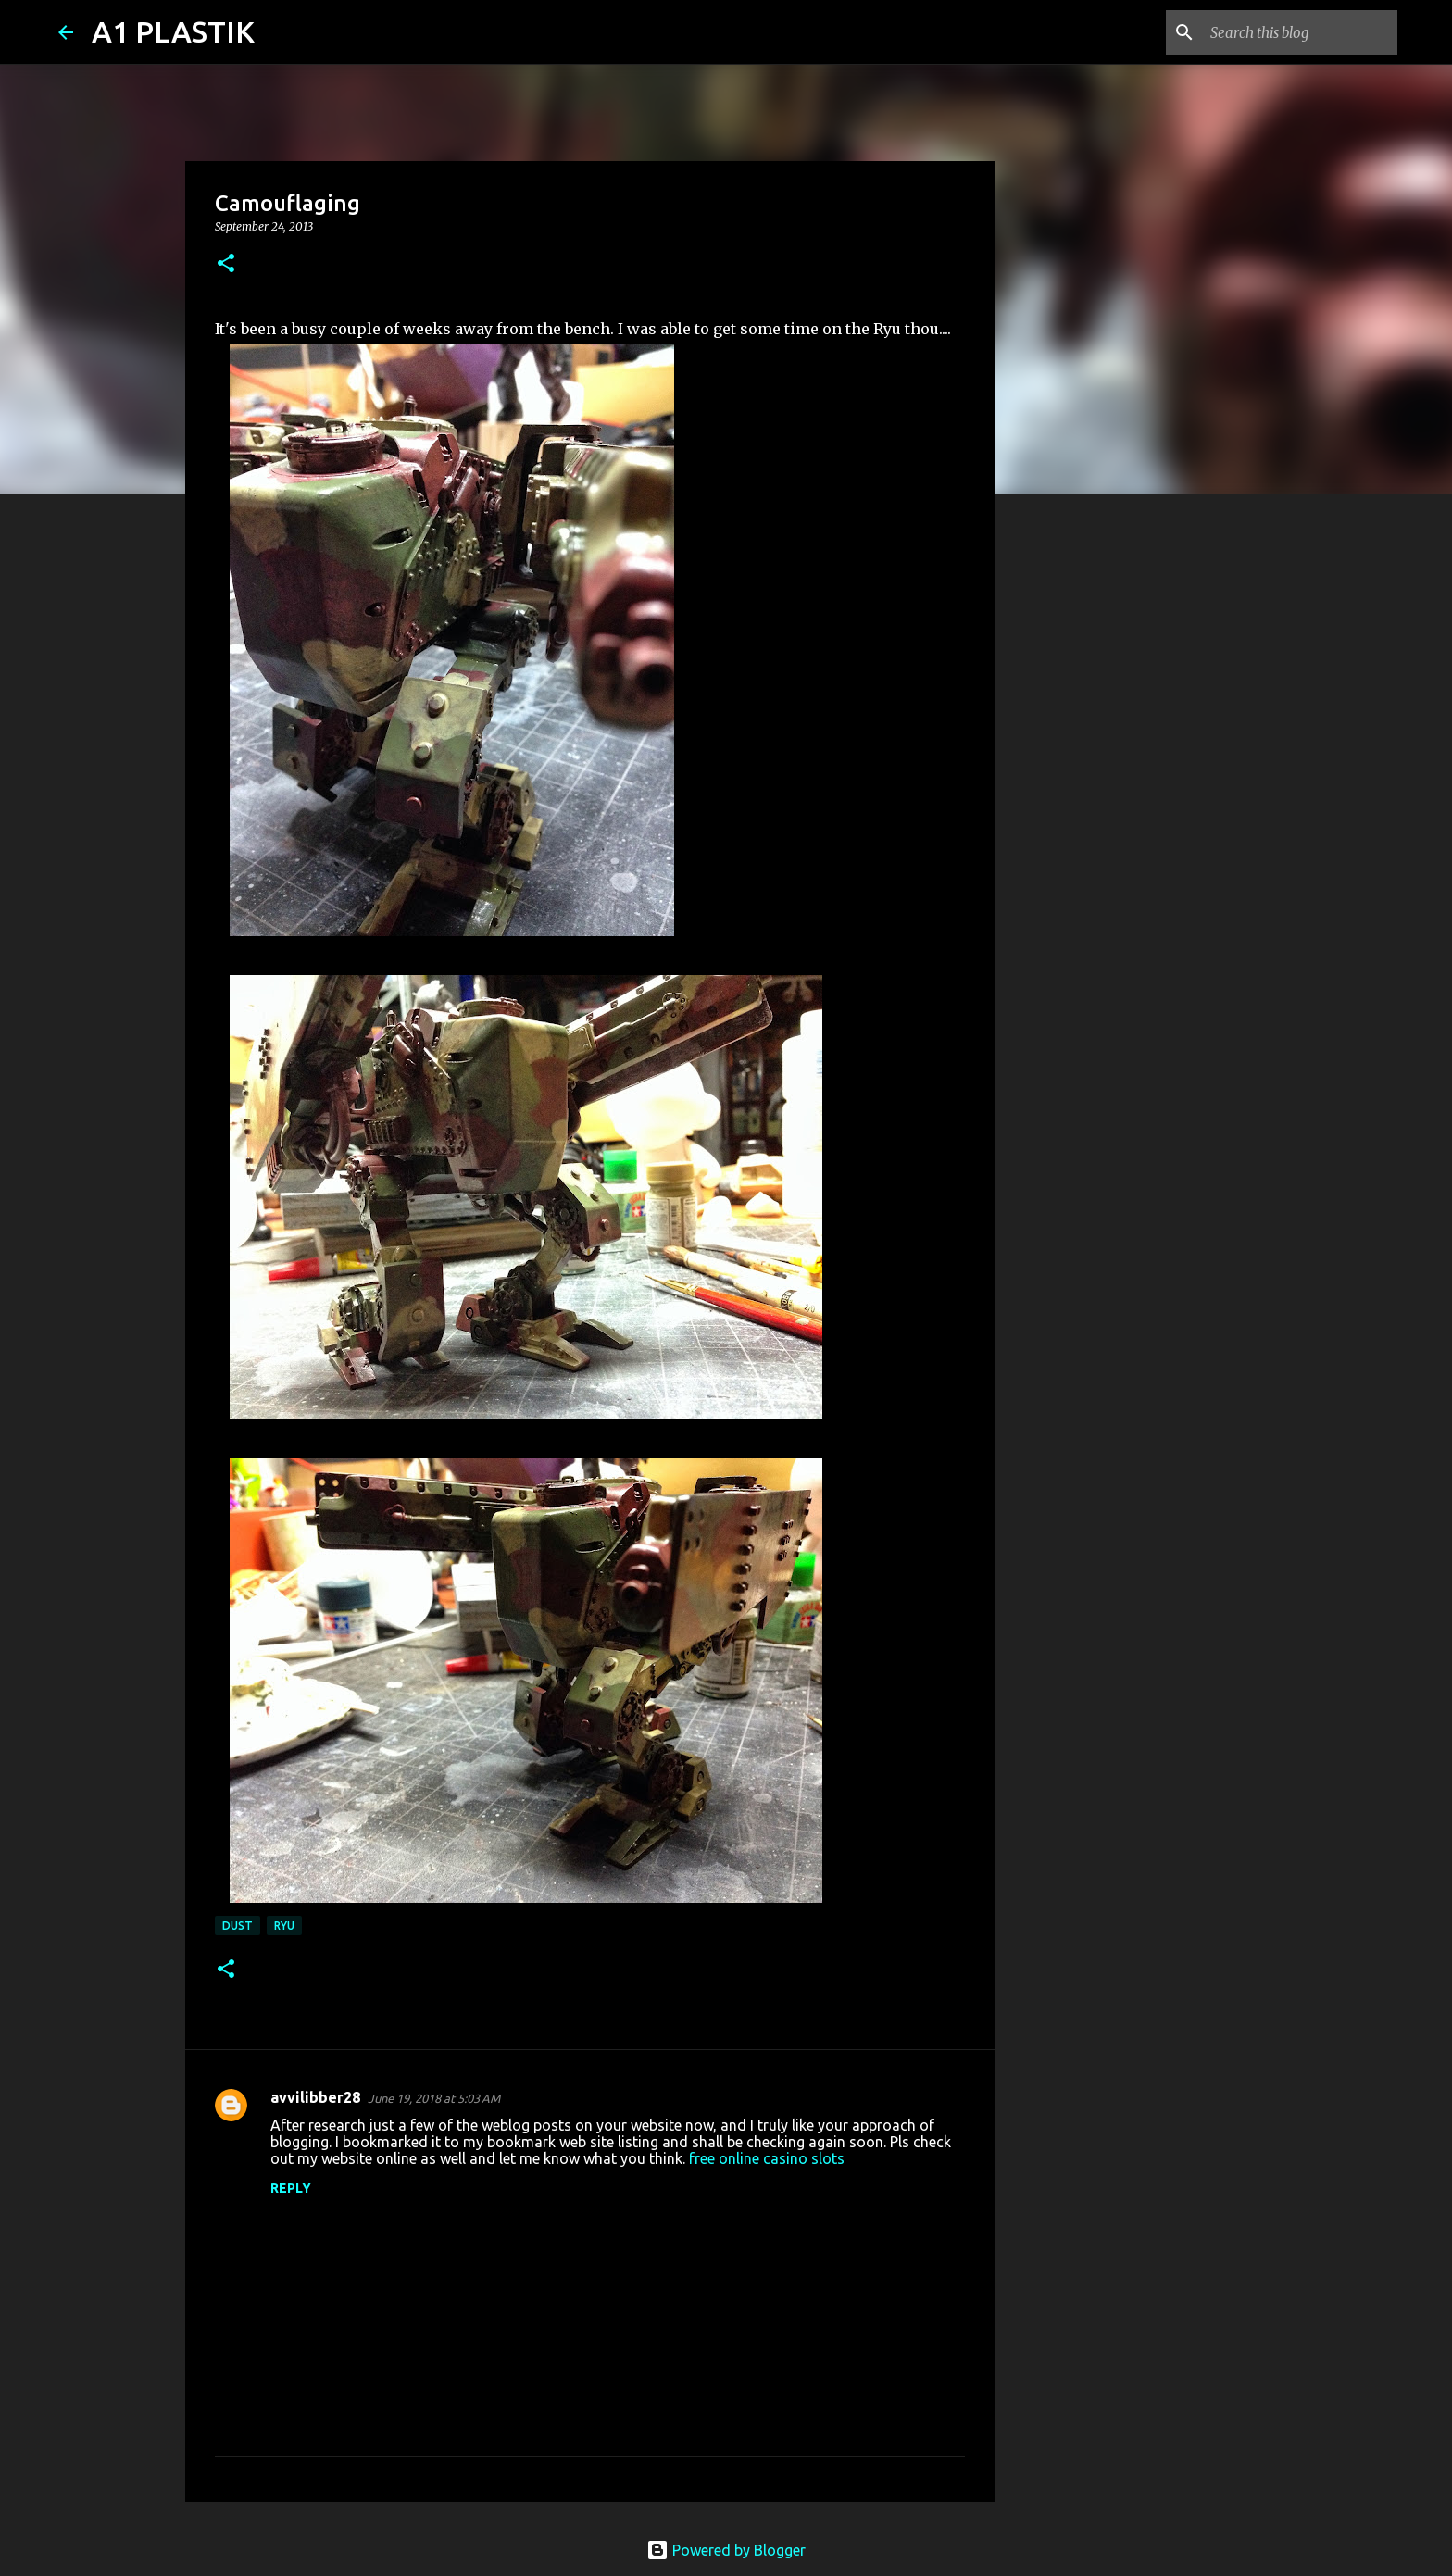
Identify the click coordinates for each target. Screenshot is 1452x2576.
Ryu (284, 1925)
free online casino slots (767, 2158)
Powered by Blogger (726, 2550)
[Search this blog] (1300, 32)
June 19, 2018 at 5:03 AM (434, 2098)
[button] (226, 264)
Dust (237, 1925)
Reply (290, 2188)
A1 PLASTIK (173, 31)
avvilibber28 (315, 2097)
